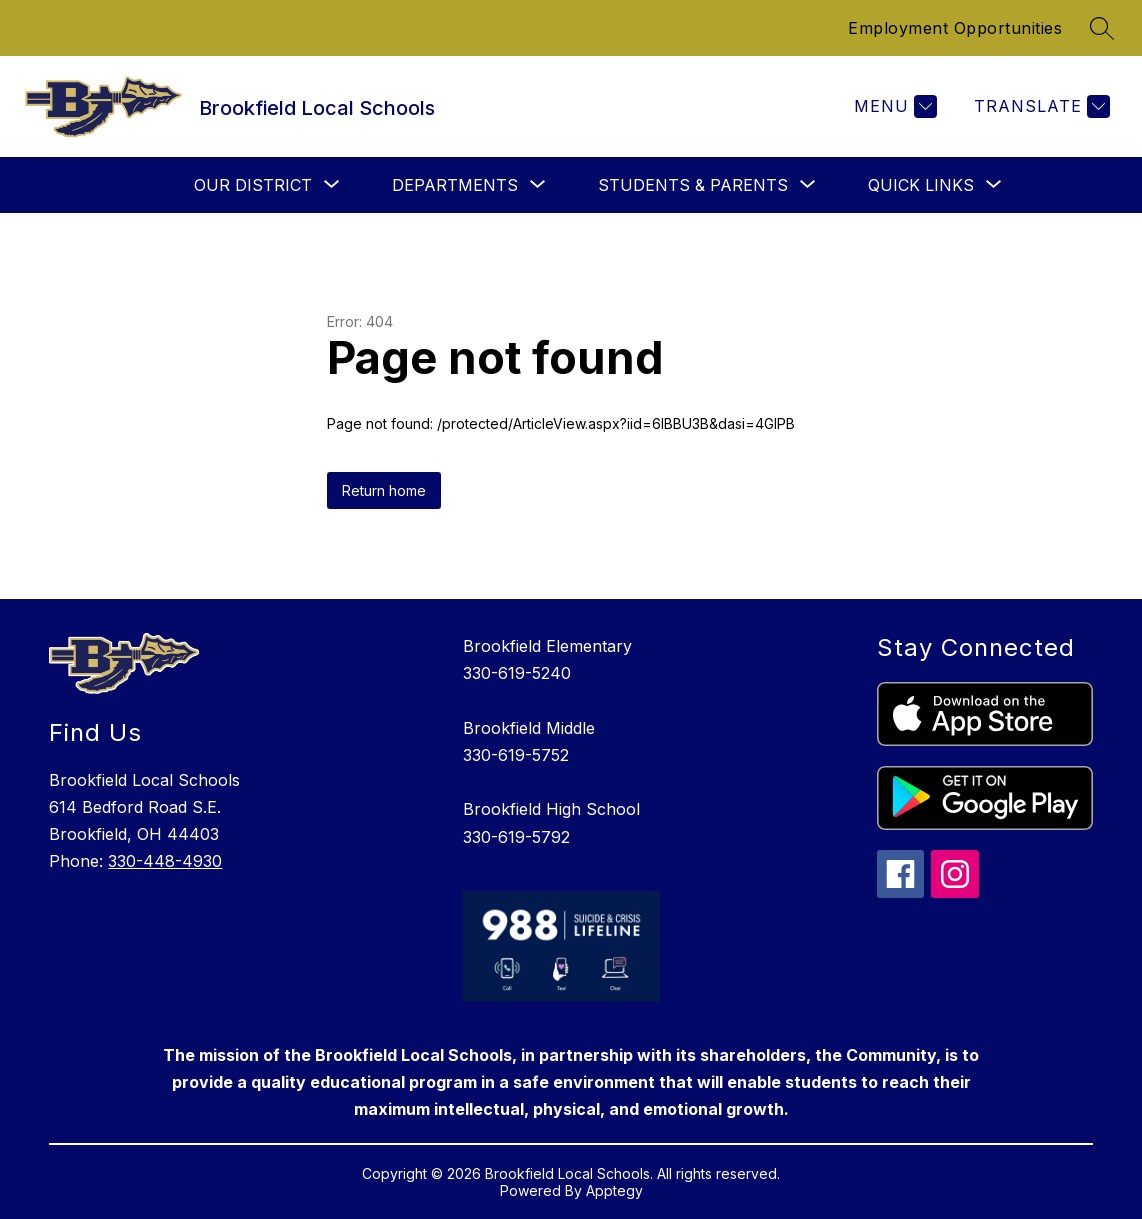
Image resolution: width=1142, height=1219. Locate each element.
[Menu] (893, 106)
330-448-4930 (165, 861)
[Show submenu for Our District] (253, 185)
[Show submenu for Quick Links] (921, 185)
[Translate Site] (1039, 106)
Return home (384, 490)
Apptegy (614, 1190)
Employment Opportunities (955, 28)
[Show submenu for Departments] (455, 185)
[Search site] (1102, 28)
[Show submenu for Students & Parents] (693, 185)
